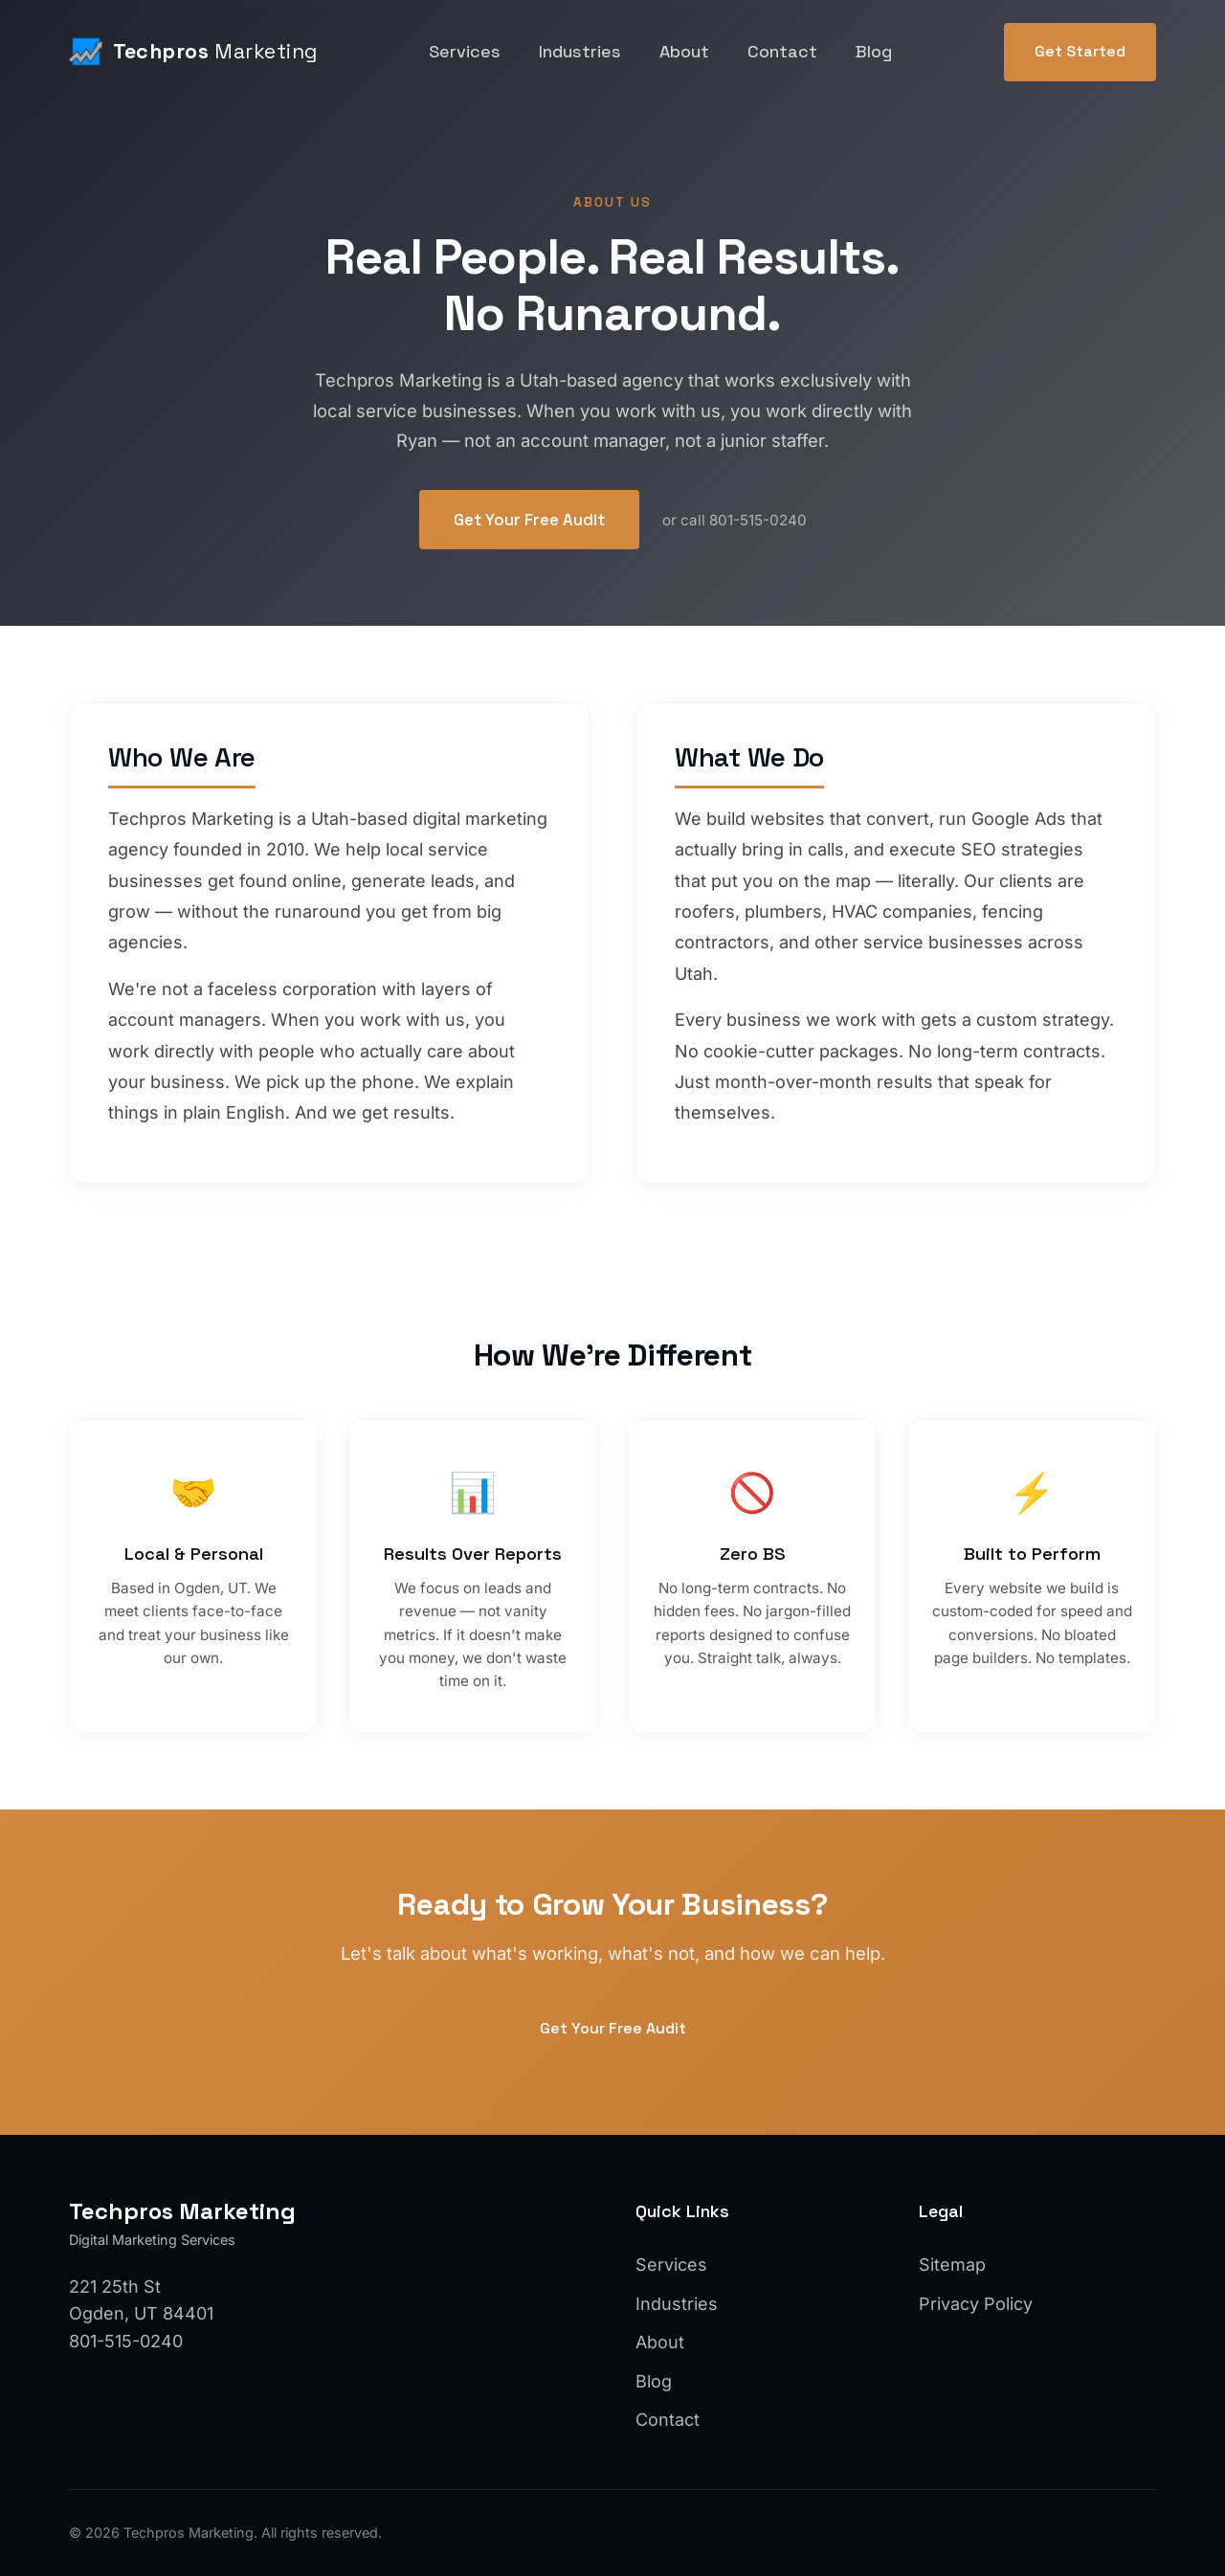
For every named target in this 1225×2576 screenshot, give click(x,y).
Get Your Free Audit (529, 519)
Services (465, 51)
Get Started (1080, 51)
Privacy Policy (976, 2304)
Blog (874, 51)
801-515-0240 (126, 2341)
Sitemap (952, 2264)
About (684, 51)
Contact (782, 51)
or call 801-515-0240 (734, 520)
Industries (580, 51)
